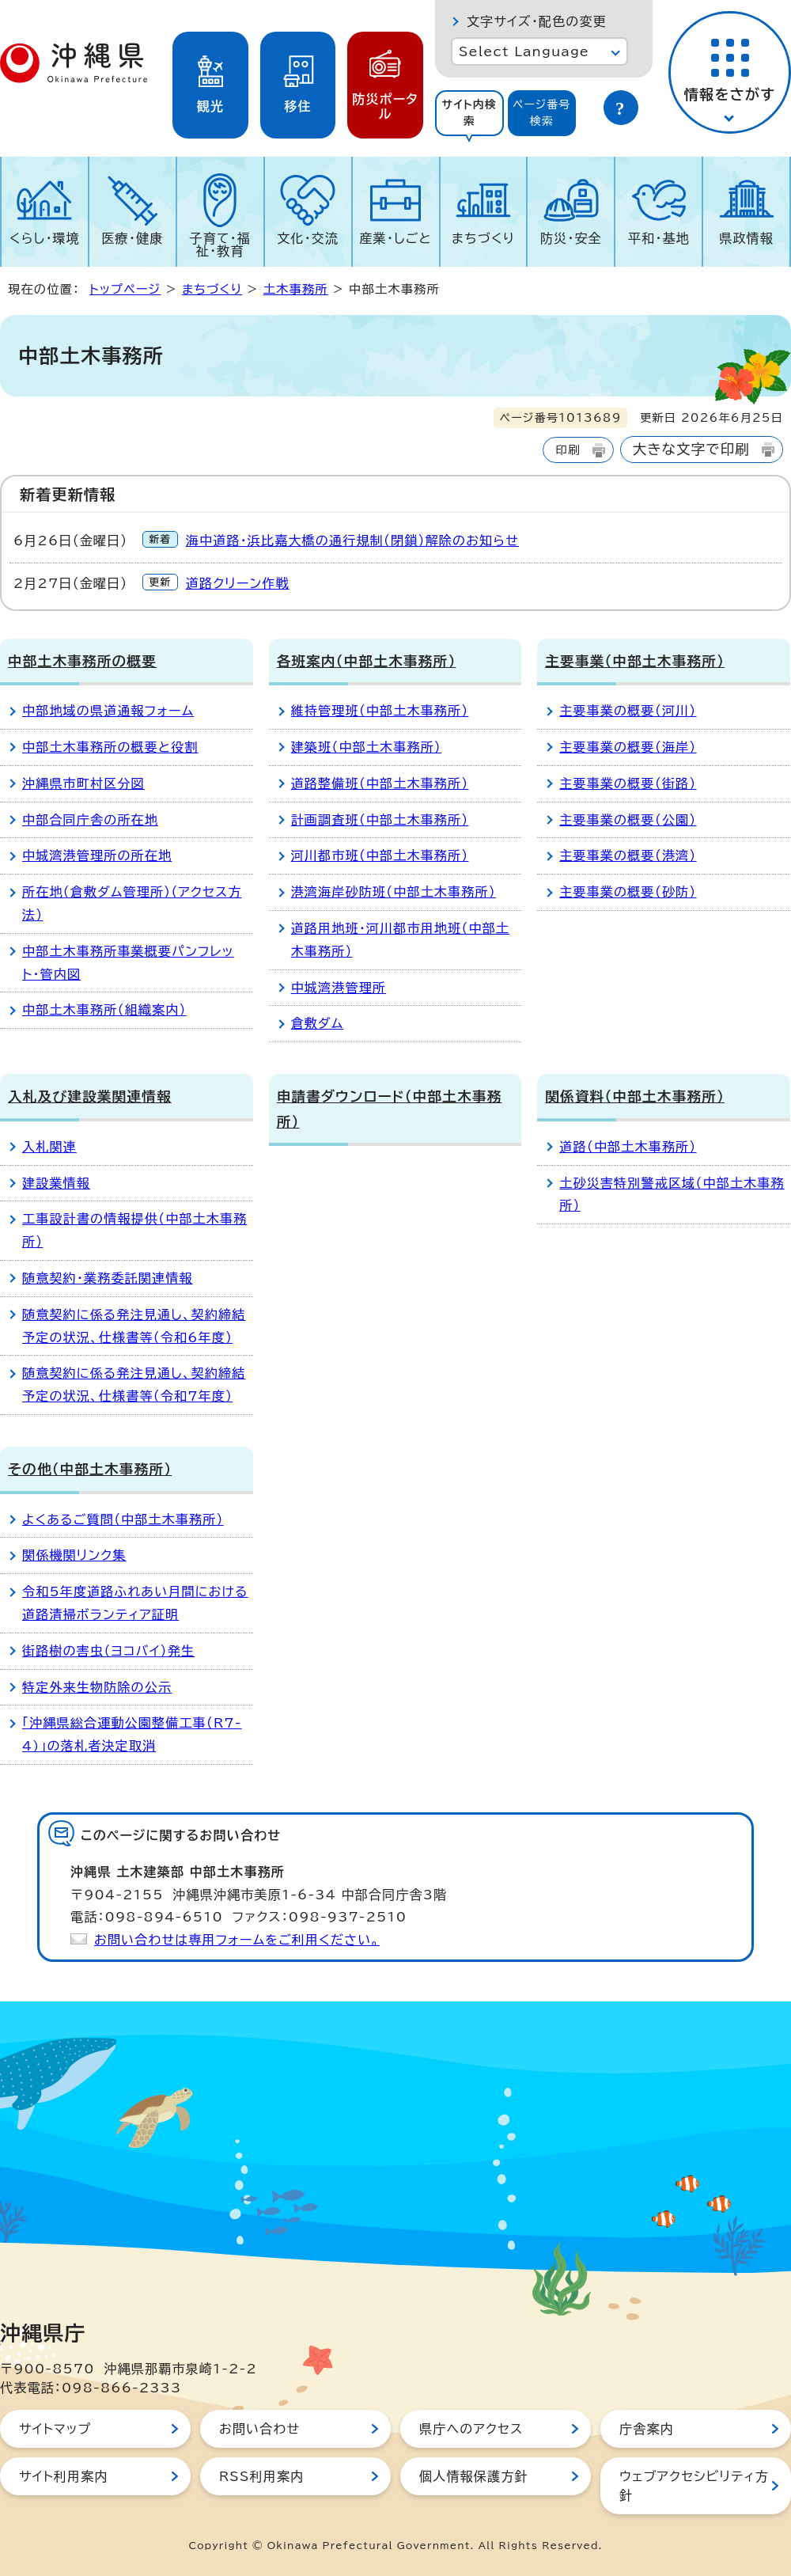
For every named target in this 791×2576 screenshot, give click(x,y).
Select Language (524, 51)
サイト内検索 (469, 113)
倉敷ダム (317, 1023)
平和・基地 (659, 238)
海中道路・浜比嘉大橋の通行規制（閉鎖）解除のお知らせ (352, 540)
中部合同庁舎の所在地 (90, 820)
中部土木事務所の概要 (82, 661)
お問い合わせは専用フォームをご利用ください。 (237, 1939)
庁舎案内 (646, 2428)
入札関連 (49, 1146)
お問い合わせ (259, 2428)
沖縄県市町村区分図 (83, 783)
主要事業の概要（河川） (627, 710)
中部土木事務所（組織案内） (104, 1009)
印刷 (567, 450)
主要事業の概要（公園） (627, 820)
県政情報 (746, 238)
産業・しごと (395, 238)
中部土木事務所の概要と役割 (110, 747)
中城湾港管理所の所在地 (97, 855)
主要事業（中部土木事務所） (635, 661)
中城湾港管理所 (338, 987)
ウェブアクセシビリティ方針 (694, 2486)
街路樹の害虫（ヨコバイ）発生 (108, 1651)
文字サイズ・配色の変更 (537, 21)
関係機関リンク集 (74, 1555)
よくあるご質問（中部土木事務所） (123, 1519)
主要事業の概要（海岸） (627, 747)
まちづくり (483, 238)
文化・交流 (308, 238)
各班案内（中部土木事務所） (366, 661)
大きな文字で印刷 (691, 449)
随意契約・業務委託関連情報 (107, 1278)
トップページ (125, 289)
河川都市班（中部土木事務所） (380, 855)
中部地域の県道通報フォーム (108, 710)
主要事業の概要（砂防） (627, 892)
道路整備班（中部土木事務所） (380, 783)
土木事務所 (295, 289)
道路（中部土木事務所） (627, 1146)
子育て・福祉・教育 (221, 244)
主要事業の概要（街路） (627, 783)
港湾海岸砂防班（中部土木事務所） (393, 892)
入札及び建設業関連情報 (90, 1096)
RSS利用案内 (261, 2476)
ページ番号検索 (542, 113)
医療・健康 (132, 238)
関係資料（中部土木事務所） (635, 1096)
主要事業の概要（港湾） (627, 855)
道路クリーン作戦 (238, 583)
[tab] (469, 113)
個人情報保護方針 (473, 2476)
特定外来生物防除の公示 (97, 1687)
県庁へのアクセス (471, 2428)
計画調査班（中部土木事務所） (380, 820)
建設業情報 (56, 1183)
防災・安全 (571, 238)
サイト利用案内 (63, 2476)
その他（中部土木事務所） (90, 1469)
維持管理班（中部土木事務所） (380, 710)
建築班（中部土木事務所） (366, 747)
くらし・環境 (44, 238)
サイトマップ (55, 2428)
